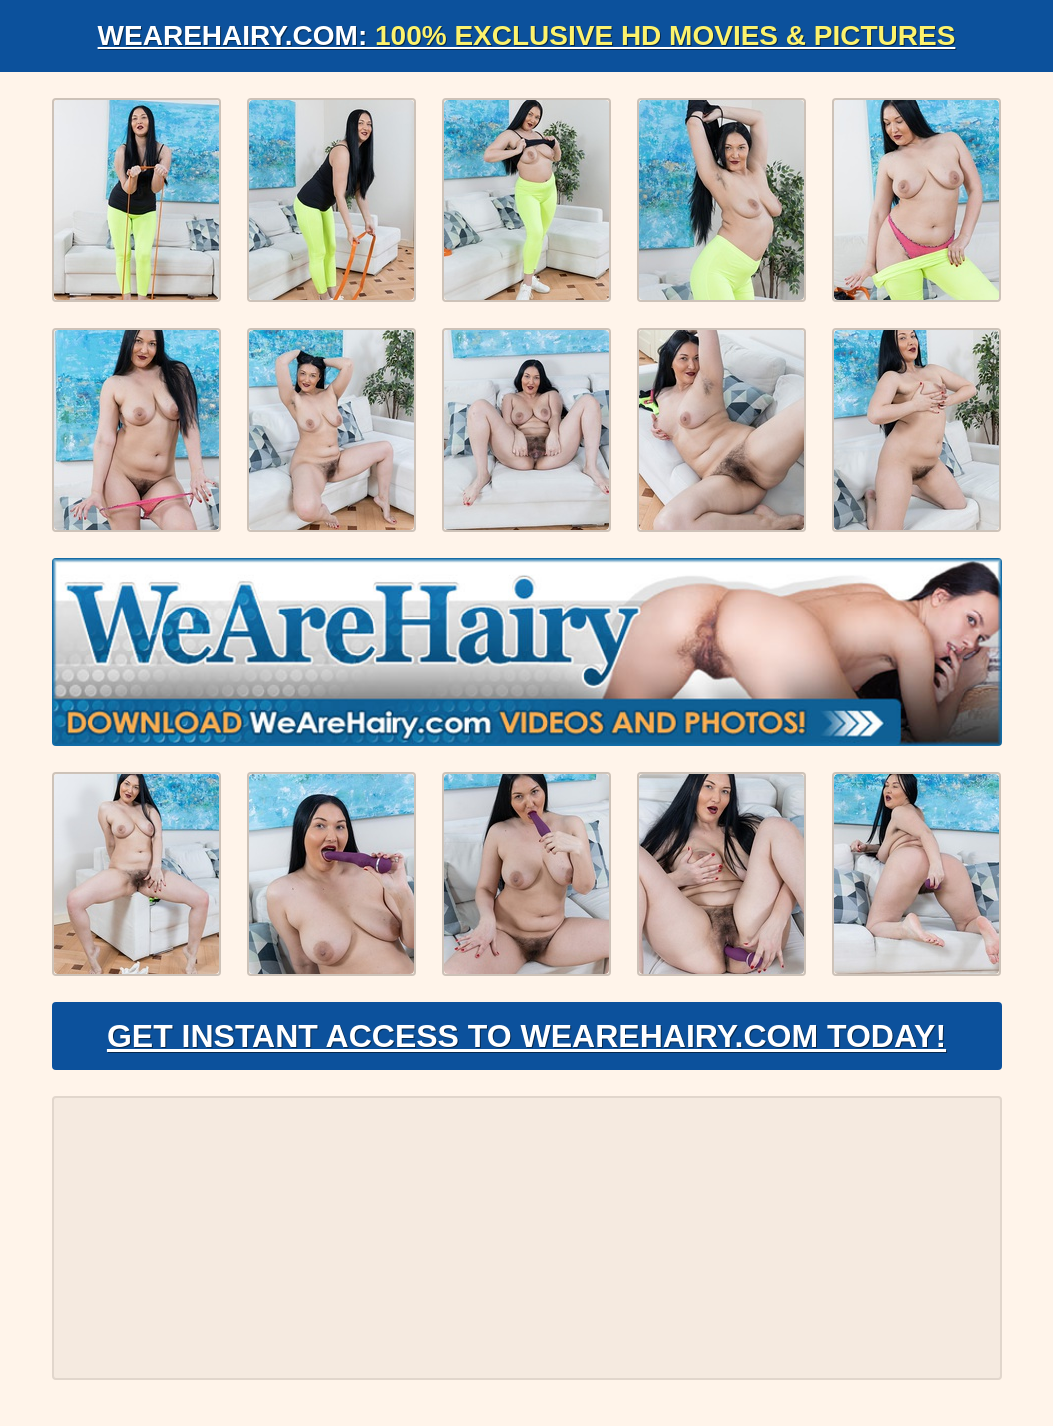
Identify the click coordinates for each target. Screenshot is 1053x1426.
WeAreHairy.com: (527, 35)
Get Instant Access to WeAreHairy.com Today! (526, 1036)
